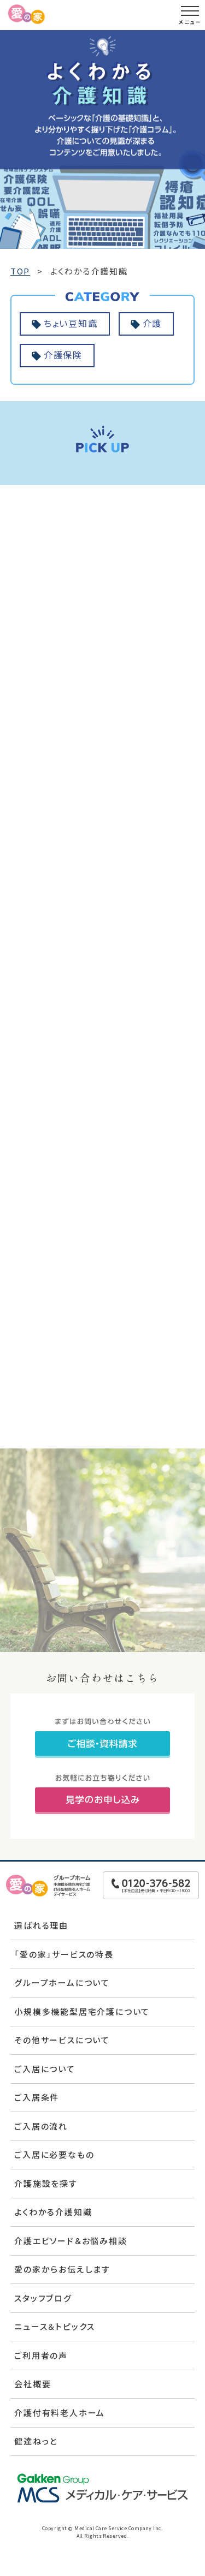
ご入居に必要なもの (54, 2154)
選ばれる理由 (41, 1925)
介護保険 (63, 354)
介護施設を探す (46, 2183)
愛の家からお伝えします (62, 2269)
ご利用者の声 (41, 2355)
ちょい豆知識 (71, 323)
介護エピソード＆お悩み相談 (70, 2240)
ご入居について (44, 2068)
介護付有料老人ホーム (59, 2412)
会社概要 (32, 2383)
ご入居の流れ (41, 2126)
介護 (152, 323)
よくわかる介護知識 (53, 2211)
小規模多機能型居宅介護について (82, 2011)
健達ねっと (35, 2441)
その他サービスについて (62, 2040)
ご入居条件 (36, 2097)
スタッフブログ (43, 2298)
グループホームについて (62, 1982)
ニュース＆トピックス (54, 2326)
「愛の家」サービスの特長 (64, 1954)
